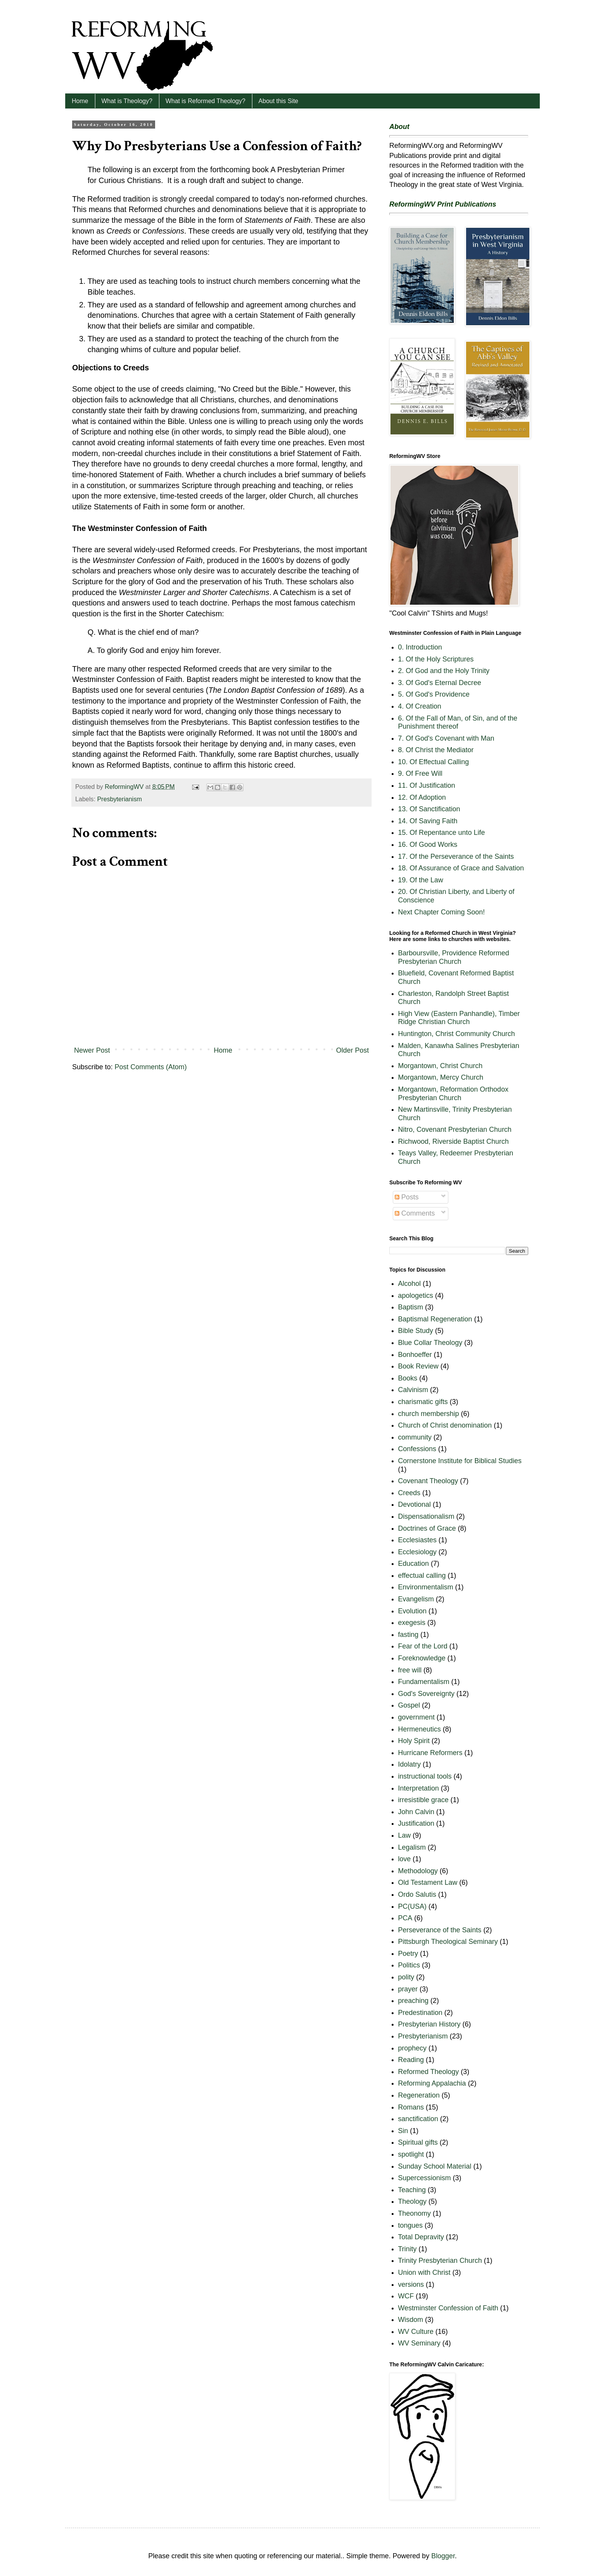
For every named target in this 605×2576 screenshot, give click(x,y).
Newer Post (92, 1050)
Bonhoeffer (415, 1354)
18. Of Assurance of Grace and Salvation (461, 868)
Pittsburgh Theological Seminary (448, 1941)
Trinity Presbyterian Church (440, 2260)
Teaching (412, 2190)
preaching (413, 2000)
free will (410, 1670)
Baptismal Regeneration (435, 1319)
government (416, 1717)
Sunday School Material (434, 2166)
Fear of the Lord (423, 1646)
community (415, 1437)
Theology (412, 2201)
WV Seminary (419, 2343)
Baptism (410, 1307)
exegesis (412, 1622)
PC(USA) (412, 1906)
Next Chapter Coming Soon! (441, 912)
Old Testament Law (428, 1882)
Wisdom (410, 2319)
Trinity (407, 2249)
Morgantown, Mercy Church (440, 1077)
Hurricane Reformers (430, 1753)
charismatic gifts (423, 1402)
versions (411, 2284)
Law (404, 1835)
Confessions (417, 1449)
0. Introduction (420, 647)
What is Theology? (126, 101)
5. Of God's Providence (434, 694)
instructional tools (425, 1776)
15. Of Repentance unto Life (441, 832)
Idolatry (409, 1764)
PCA (405, 1918)
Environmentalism (425, 1587)
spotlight (411, 2154)
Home (80, 101)
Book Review (418, 1366)
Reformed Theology (428, 2072)
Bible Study (415, 1331)
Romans (411, 2107)
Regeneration (419, 2095)
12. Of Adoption (422, 797)
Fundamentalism (424, 1682)
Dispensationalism (426, 1516)
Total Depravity (421, 2237)
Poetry (408, 1953)
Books (407, 1378)
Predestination (420, 2012)
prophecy (412, 2048)
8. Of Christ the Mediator (436, 750)
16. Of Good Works (428, 844)
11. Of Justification (426, 785)
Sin (403, 2131)
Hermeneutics (419, 1729)
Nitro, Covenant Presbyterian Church (455, 1129)
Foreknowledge (422, 1658)
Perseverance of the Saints (440, 1930)
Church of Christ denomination (445, 1425)
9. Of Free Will (420, 773)
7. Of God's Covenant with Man (446, 738)
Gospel (409, 1705)
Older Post (352, 1050)
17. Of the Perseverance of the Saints (456, 856)
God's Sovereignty (426, 1694)
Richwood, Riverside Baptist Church (453, 1141)
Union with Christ (424, 2272)
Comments (415, 1213)
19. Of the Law (420, 880)
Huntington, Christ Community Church (456, 1034)
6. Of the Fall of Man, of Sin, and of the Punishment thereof (457, 722)
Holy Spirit (414, 1741)
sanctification (418, 2119)
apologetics (415, 1295)
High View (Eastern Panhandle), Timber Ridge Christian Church (459, 1018)
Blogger (443, 2556)
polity (406, 1977)
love (404, 1859)
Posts (407, 1197)
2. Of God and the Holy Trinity (444, 671)
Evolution (412, 1611)
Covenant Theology (428, 1481)
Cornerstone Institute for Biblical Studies (460, 1461)
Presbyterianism (119, 798)
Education (413, 1563)
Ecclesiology (417, 1552)
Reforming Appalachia (432, 2083)
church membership (428, 1414)
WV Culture (416, 2331)
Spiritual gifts (418, 2142)
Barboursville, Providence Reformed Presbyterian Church (453, 957)
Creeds (409, 1493)
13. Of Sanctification (429, 809)
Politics (409, 1965)
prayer (408, 1989)
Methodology (418, 1871)
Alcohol (409, 1283)
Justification (416, 1823)
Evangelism (416, 1599)
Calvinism (413, 1390)
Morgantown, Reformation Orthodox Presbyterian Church (453, 1093)
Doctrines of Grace (427, 1528)
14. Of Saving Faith (428, 821)
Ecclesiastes (417, 1540)
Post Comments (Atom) (151, 1067)
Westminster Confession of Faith (448, 2308)
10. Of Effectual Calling (433, 762)
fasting (408, 1634)
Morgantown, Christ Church (440, 1066)
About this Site (278, 101)
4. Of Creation (419, 706)
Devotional (414, 1504)
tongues (410, 2225)
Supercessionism (424, 2178)
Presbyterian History (429, 2024)
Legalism (412, 1847)
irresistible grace (423, 1800)
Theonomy (414, 2213)
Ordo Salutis (417, 1894)
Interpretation (418, 1788)
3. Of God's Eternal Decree (440, 683)
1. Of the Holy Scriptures (436, 659)
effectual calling (422, 1575)
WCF (406, 2296)
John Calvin (416, 1812)
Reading (411, 2060)
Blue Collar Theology (430, 1343)
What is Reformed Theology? (205, 101)
